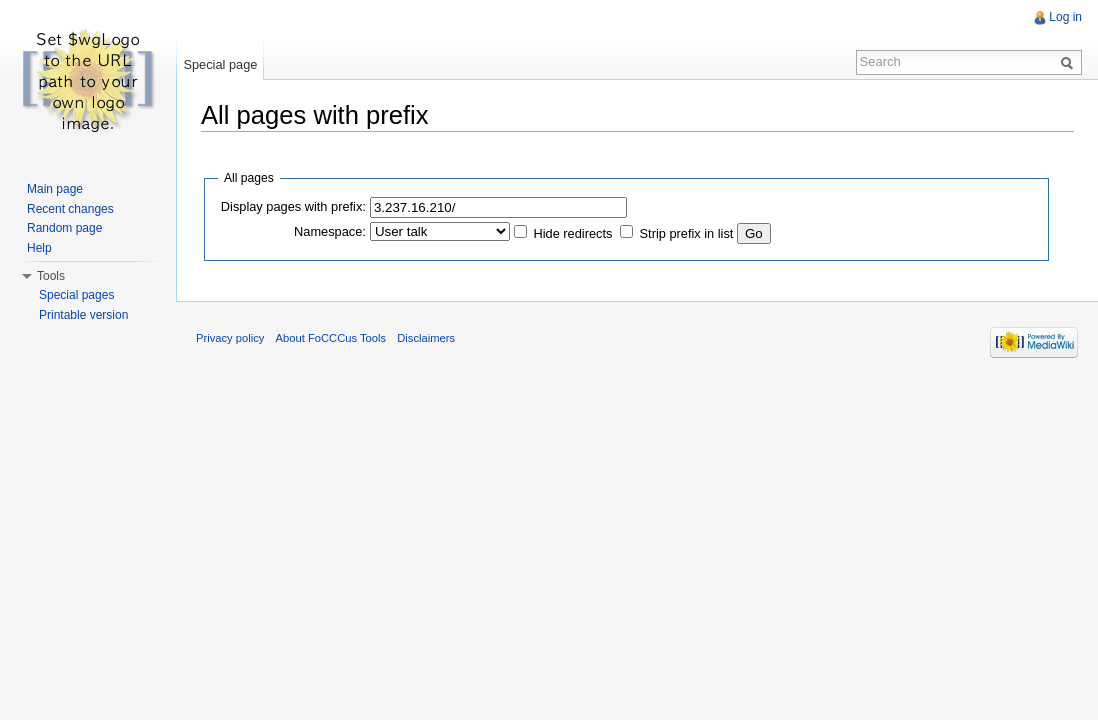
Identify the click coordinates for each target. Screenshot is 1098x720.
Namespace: (330, 231)
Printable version (83, 315)
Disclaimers (426, 338)
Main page (55, 189)
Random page (64, 228)
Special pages (76, 295)
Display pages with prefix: (293, 206)
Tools (51, 276)
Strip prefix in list (687, 233)
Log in (1065, 17)
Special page (220, 64)
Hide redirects (572, 233)
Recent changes (70, 209)
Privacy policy (230, 338)
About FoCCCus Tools (331, 338)
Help (39, 248)
